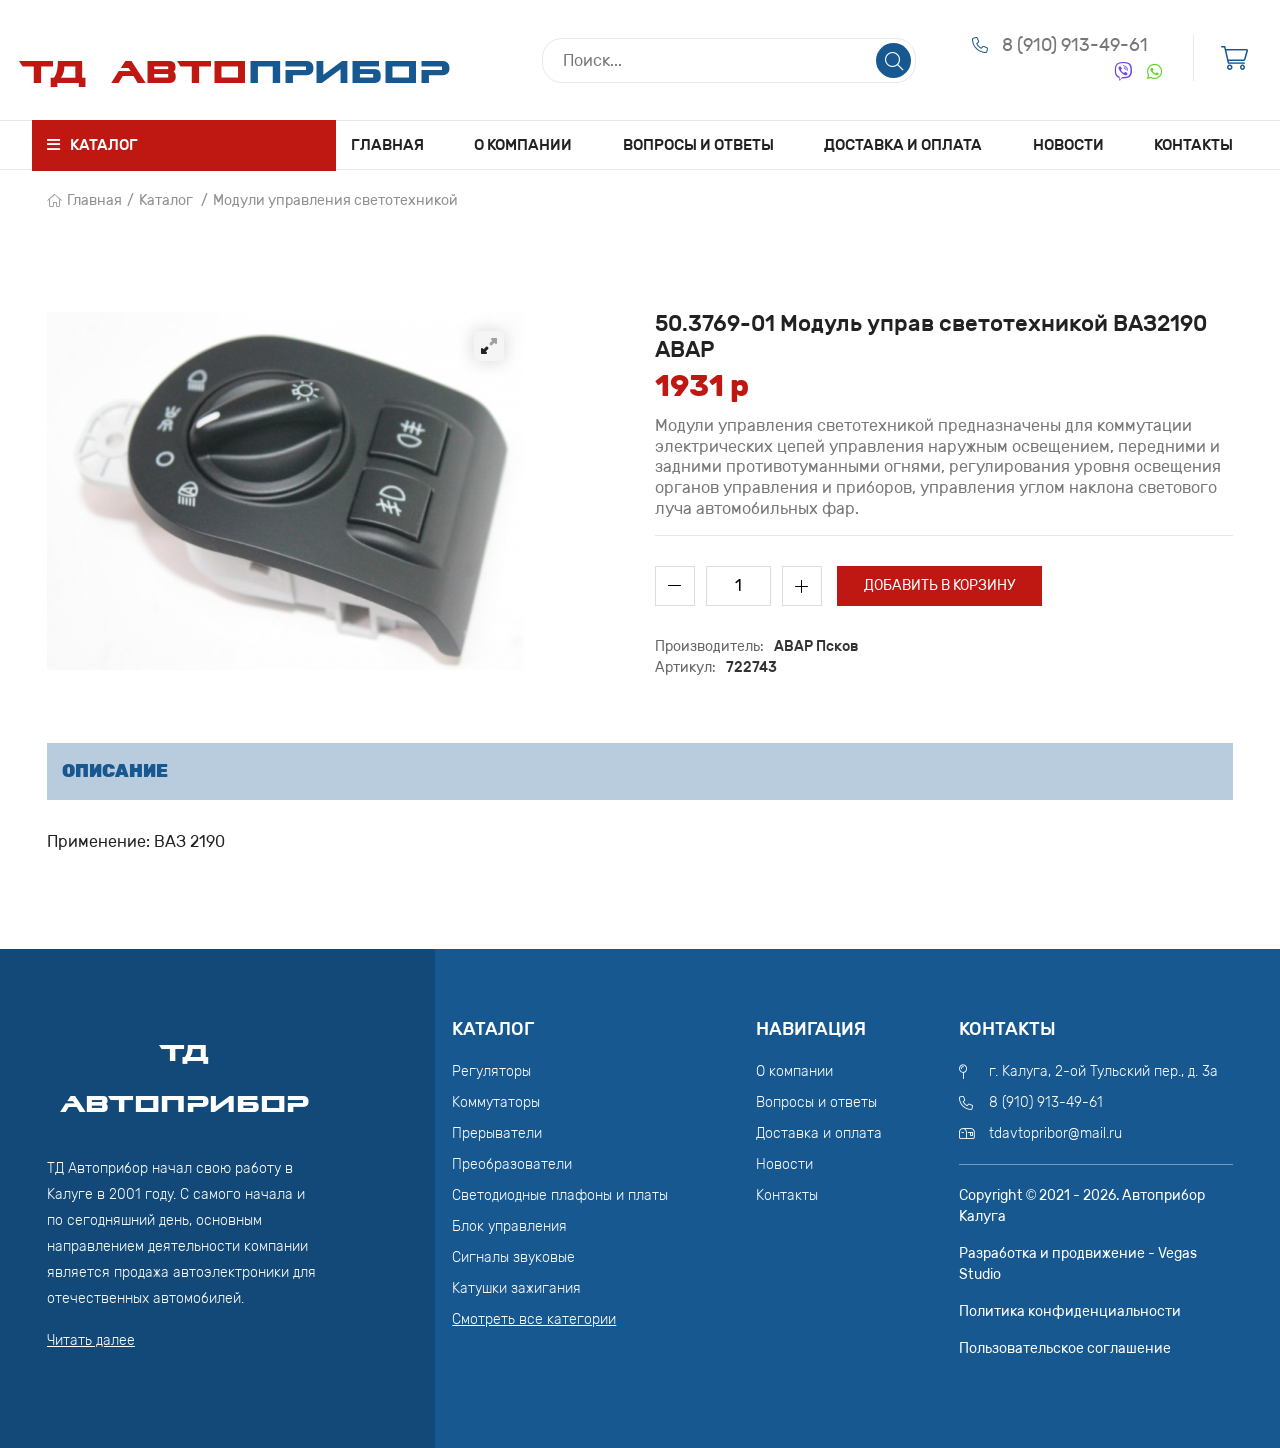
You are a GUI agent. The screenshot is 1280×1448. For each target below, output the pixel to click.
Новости (1068, 145)
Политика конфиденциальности (1070, 1311)
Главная (387, 145)
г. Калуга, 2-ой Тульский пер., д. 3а (1103, 1071)
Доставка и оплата (903, 145)
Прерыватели (497, 1133)
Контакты (1193, 145)
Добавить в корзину (939, 585)
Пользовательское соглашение (1065, 1348)
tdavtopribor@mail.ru (1055, 1133)
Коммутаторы (496, 1102)
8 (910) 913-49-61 (1075, 45)
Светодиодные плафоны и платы (560, 1195)
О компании (523, 145)
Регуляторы (491, 1071)
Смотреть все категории (534, 1319)
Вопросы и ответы (698, 145)
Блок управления (509, 1226)
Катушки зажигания (516, 1288)
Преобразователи (512, 1164)
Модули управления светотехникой (335, 200)
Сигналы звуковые (513, 1257)
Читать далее (91, 1340)
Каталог (166, 200)
